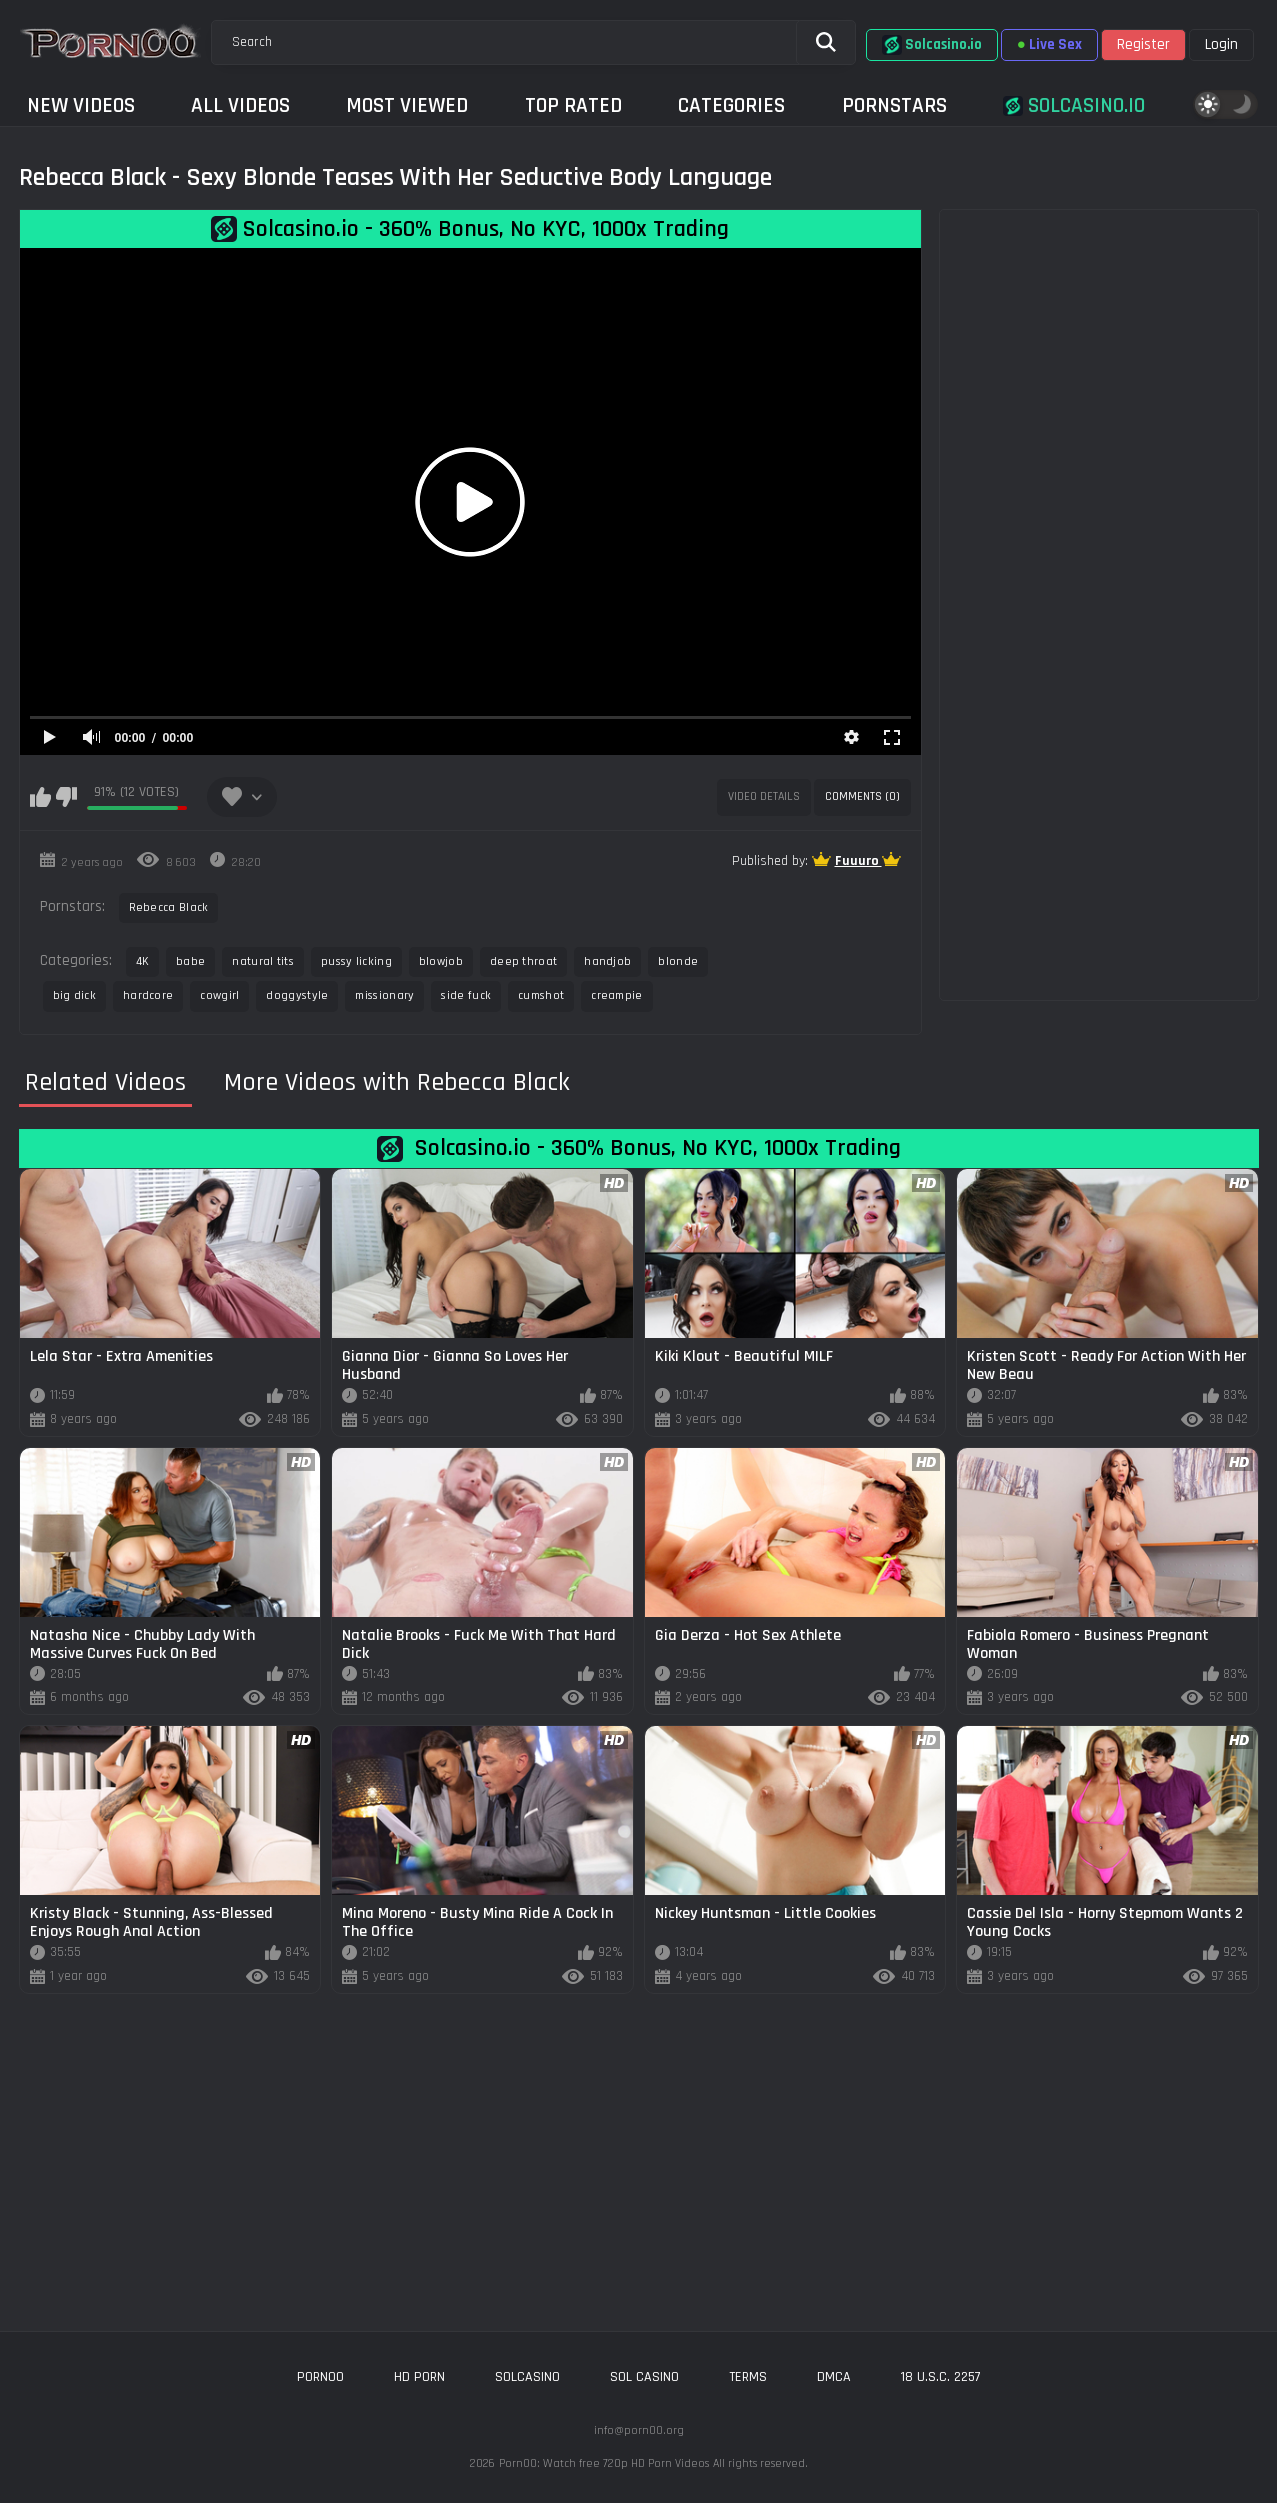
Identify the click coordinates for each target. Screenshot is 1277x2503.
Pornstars (894, 105)
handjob (607, 961)
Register (1143, 44)
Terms (748, 2377)
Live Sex (1049, 44)
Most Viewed (407, 105)
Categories (731, 105)
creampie (616, 995)
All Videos (240, 105)
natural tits (263, 961)
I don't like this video (66, 797)
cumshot (541, 995)
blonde (678, 961)
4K (143, 961)
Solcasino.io (932, 45)
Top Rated (573, 105)
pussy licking (356, 961)
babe (190, 961)
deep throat (523, 961)
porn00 (320, 2377)
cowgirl (219, 995)
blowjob (441, 961)
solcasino (527, 2377)
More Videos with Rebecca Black (397, 1083)
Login (1221, 44)
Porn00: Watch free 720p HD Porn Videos (604, 2463)
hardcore (148, 995)
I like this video (40, 797)
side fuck (466, 995)
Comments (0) (862, 796)
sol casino (644, 2377)
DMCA (834, 2377)
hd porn (419, 2377)
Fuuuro (858, 861)
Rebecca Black (169, 907)
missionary (384, 995)
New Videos (81, 105)
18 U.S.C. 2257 (941, 2377)
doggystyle (297, 995)
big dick (74, 995)
